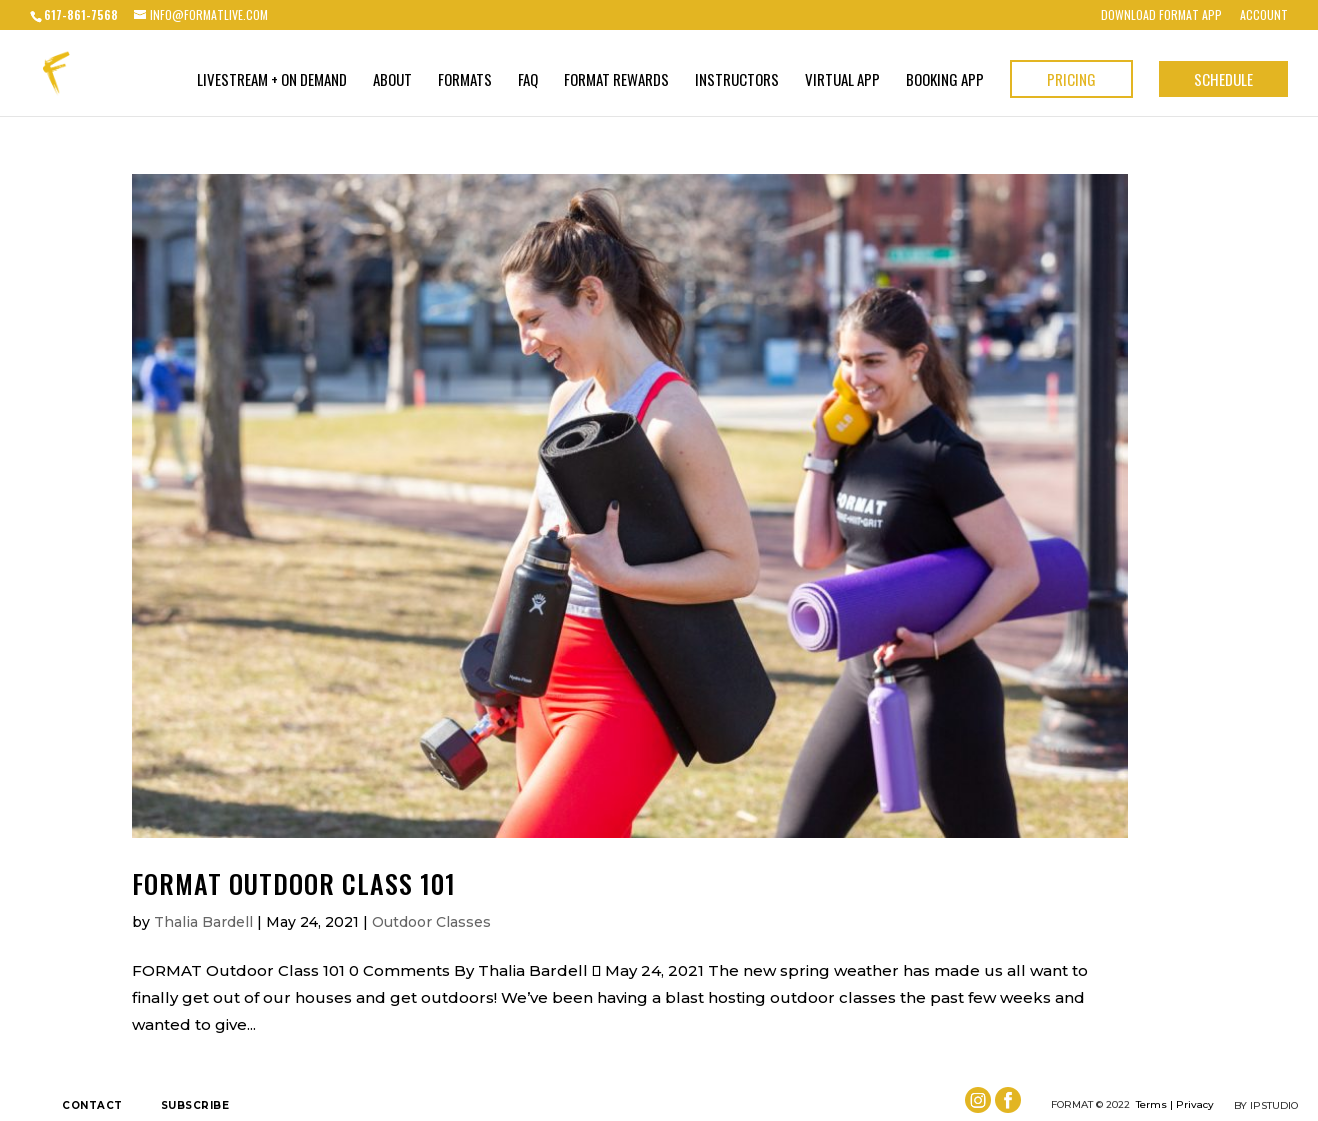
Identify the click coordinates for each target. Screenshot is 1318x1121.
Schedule (1223, 79)
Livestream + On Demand (272, 81)
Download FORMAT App (1161, 16)
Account (1264, 16)
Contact (92, 1105)
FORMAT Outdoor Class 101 (294, 883)
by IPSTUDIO (1266, 1105)
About (392, 81)
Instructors (737, 81)
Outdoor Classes (431, 922)
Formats (465, 81)
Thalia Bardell (203, 922)
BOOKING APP (945, 81)
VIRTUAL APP (842, 81)
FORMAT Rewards (616, 81)
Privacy (1195, 1104)
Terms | (1154, 1104)
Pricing (1071, 79)
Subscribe (195, 1105)
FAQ (528, 81)
